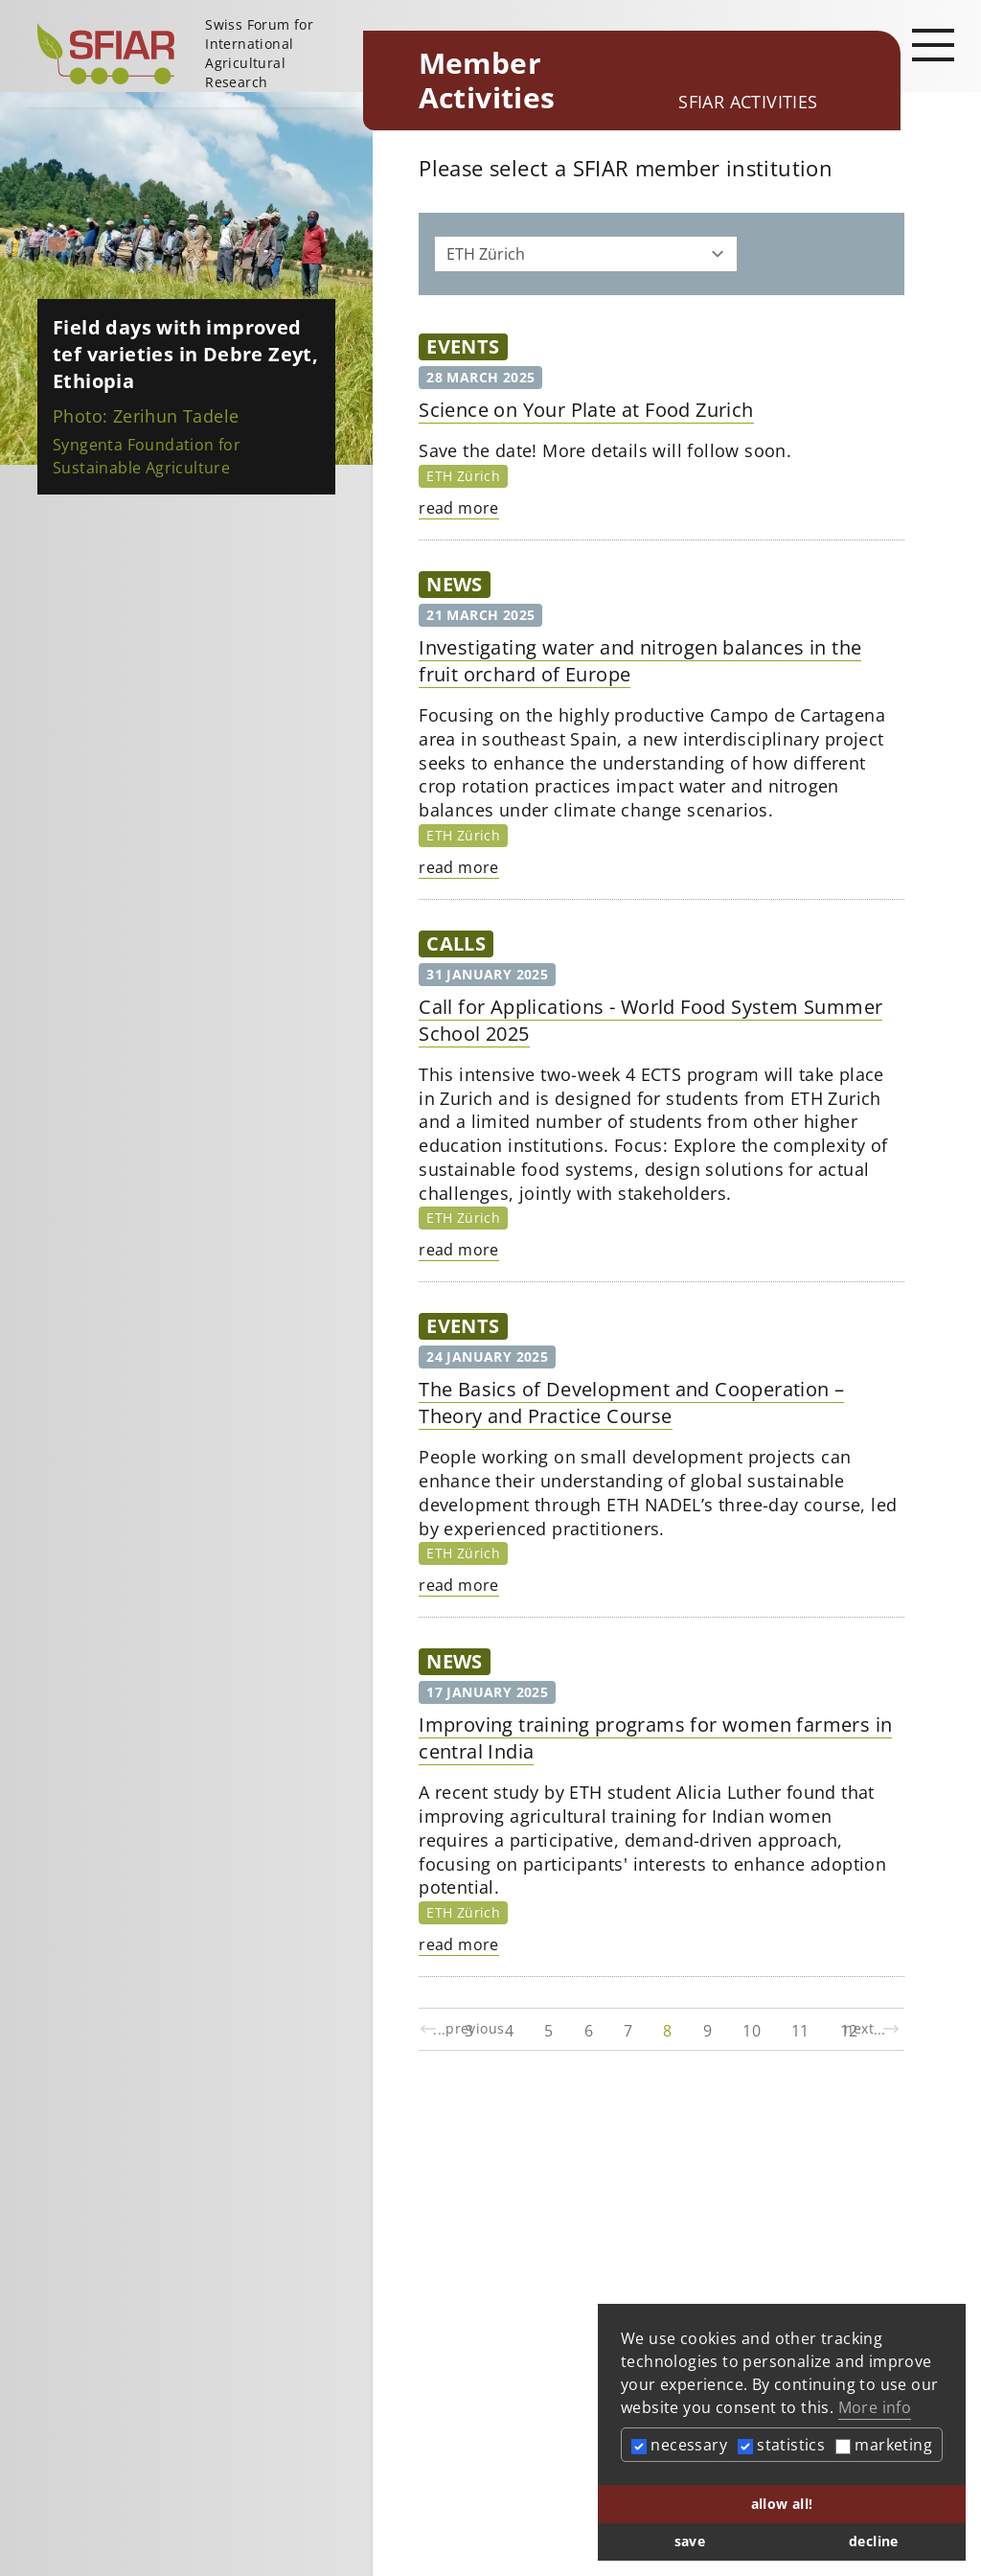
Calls (456, 943)
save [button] (690, 2541)
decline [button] (874, 2541)
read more (459, 507)
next (872, 2028)
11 (800, 2030)
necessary (679, 2444)
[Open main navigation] (933, 44)
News (454, 584)
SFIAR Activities (747, 101)
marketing (883, 2444)
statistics (781, 2444)
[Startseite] (192, 53)
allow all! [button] (782, 2504)
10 (751, 2030)
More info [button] (875, 2407)
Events (462, 346)
